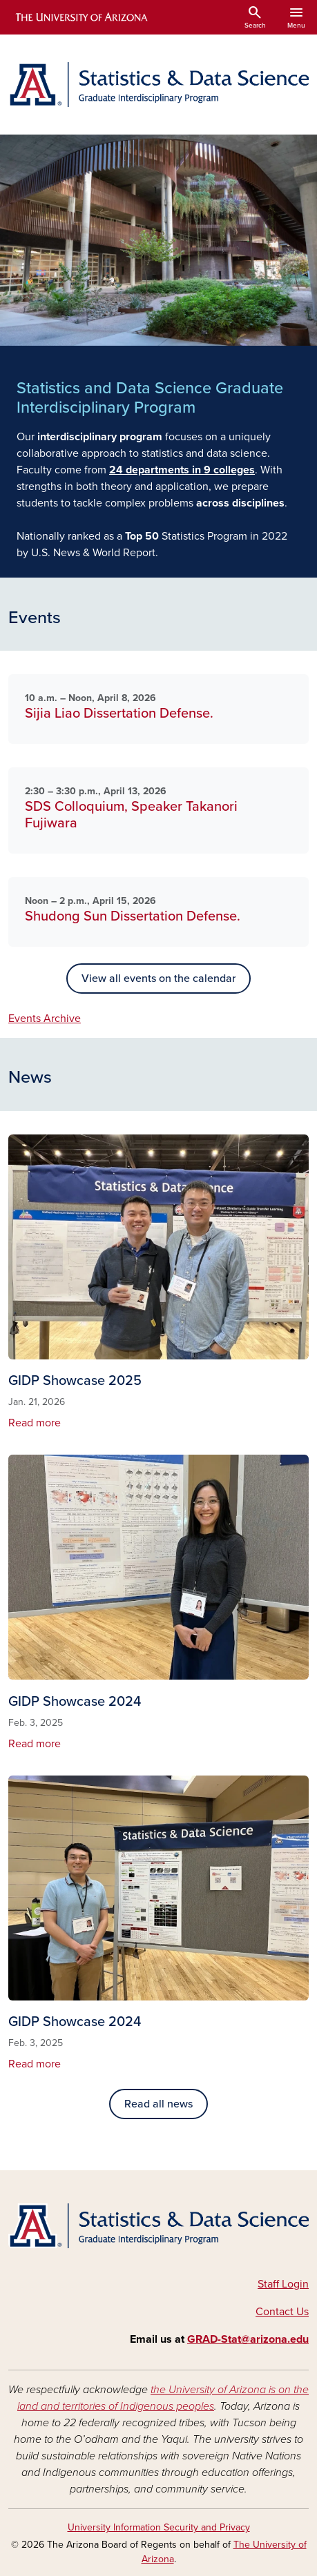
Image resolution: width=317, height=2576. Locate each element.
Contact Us (282, 2312)
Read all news (158, 2104)
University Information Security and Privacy (159, 2527)
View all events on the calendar (158, 978)
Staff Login (283, 2284)
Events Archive (44, 1018)
